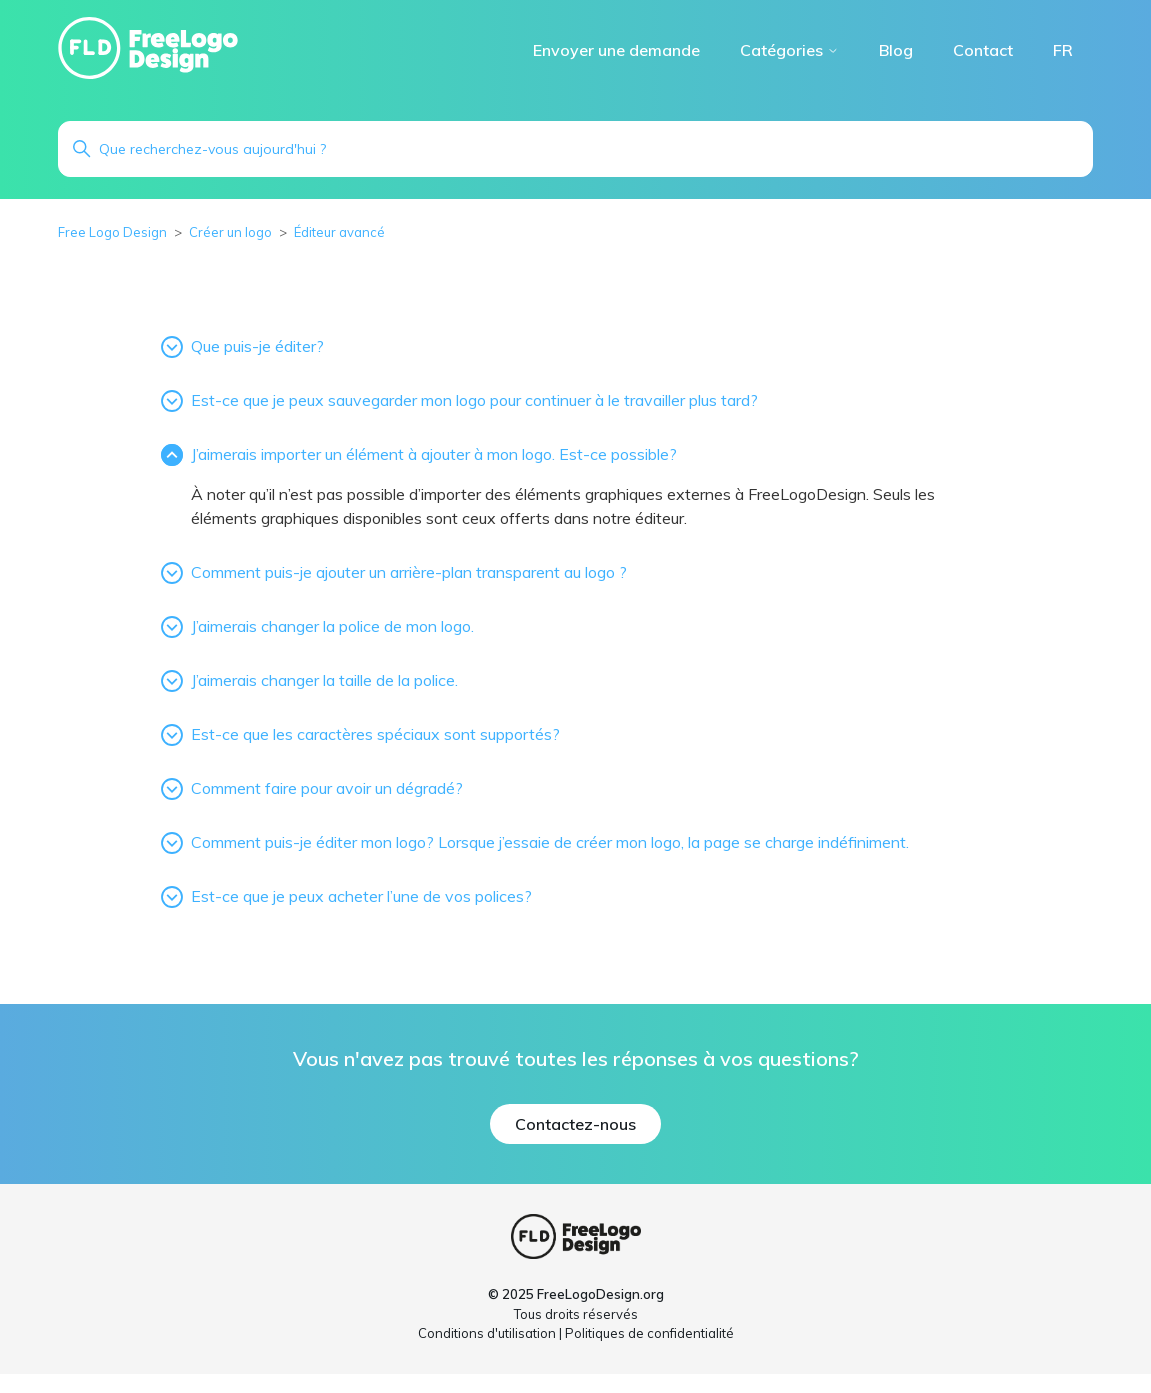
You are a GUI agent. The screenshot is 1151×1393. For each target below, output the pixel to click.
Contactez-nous (575, 1124)
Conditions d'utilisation (487, 1333)
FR (1063, 50)
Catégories (789, 50)
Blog (896, 50)
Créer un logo (230, 232)
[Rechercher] (576, 149)
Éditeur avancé (339, 232)
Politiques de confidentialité (649, 1333)
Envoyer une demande (616, 50)
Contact (983, 50)
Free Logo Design (112, 232)
